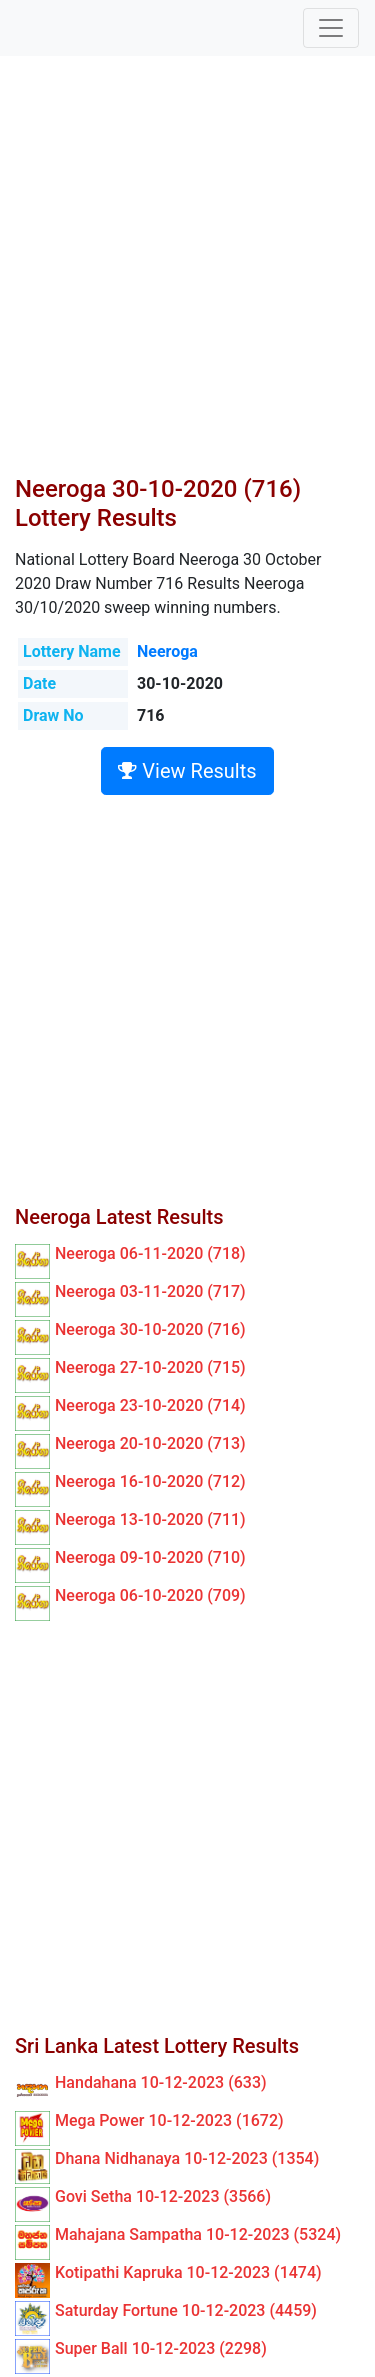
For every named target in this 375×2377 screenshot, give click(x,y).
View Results (187, 771)
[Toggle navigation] (331, 28)
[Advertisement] (187, 277)
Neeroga (167, 651)
